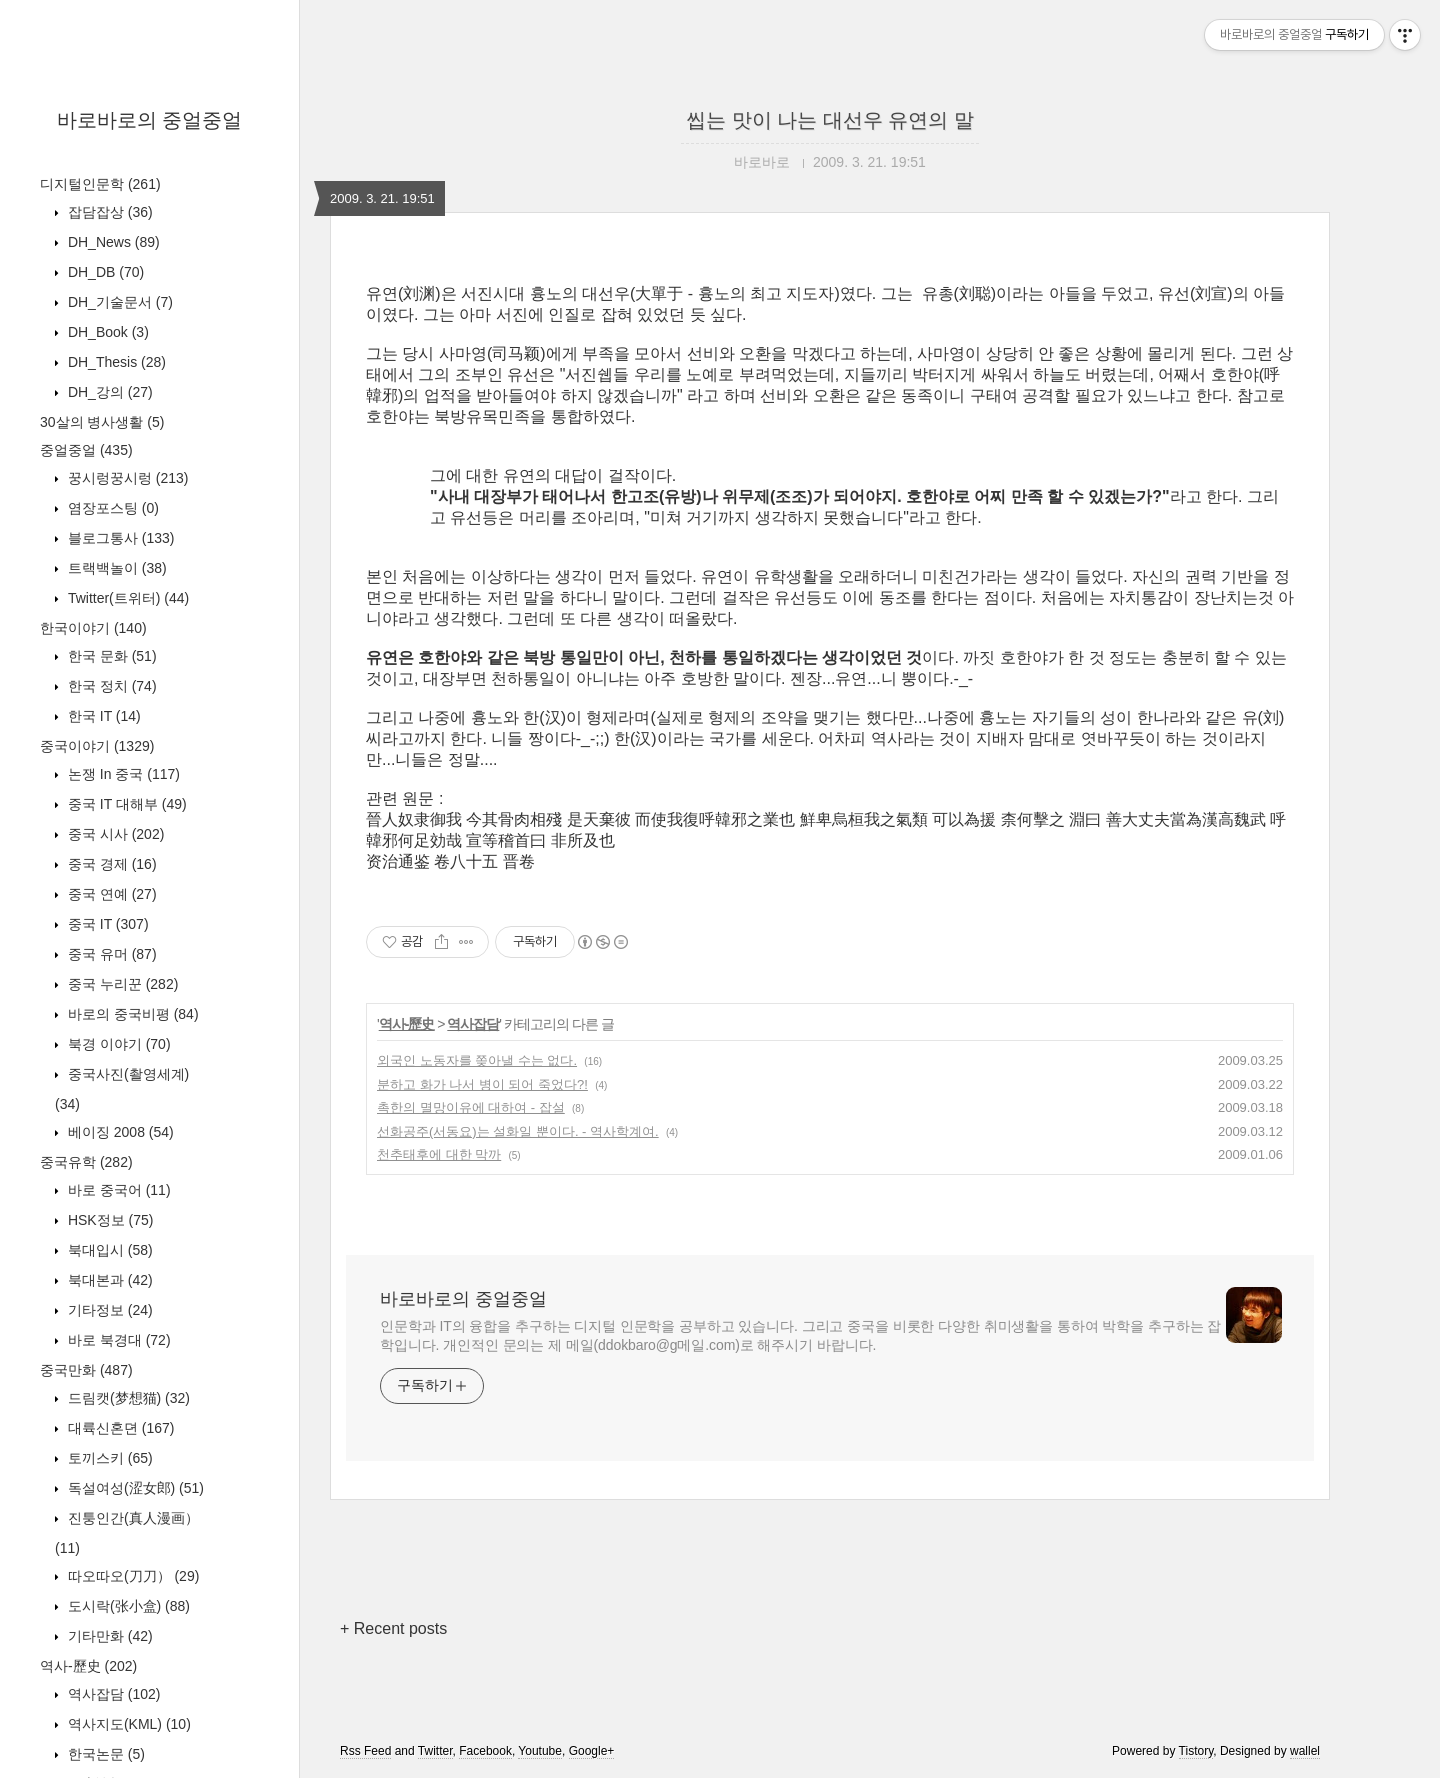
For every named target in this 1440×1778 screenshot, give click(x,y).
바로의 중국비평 (131, 1014)
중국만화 (86, 1370)
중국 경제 (110, 864)
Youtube (540, 1751)
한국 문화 (110, 656)
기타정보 (108, 1310)
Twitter (435, 1751)
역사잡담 (112, 1694)
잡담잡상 (108, 212)
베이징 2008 (119, 1132)
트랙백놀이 (115, 568)
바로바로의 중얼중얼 (150, 120)
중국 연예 (110, 894)
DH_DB (104, 272)
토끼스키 (108, 1458)
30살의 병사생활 (102, 422)
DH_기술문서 (118, 302)
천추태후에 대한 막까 (439, 1154)
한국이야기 (93, 628)
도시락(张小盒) (127, 1606)
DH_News (112, 242)
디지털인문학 (100, 184)
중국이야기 (97, 746)
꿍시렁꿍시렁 (126, 478)
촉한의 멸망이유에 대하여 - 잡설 (471, 1107)
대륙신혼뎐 (119, 1428)
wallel (1305, 1751)
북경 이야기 (117, 1044)
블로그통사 (119, 538)
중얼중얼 (86, 450)
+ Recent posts (393, 1628)
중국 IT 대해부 (125, 804)
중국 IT (106, 924)
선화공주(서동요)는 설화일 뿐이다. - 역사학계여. (518, 1131)
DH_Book (106, 332)
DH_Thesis (115, 362)
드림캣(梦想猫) (127, 1398)
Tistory (1196, 1751)
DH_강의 (108, 392)
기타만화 (108, 1636)
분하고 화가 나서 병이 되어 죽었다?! (482, 1084)
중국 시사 (114, 834)
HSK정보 (108, 1220)
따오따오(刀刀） (131, 1576)
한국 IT (102, 716)
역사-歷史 (88, 1666)
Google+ (592, 1751)
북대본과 (108, 1280)
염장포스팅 (111, 508)
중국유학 (86, 1162)
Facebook (485, 1751)
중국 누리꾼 (121, 984)
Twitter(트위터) (126, 598)
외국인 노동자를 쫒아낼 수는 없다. (477, 1060)
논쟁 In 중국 (122, 774)
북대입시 (108, 1250)
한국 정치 (110, 686)
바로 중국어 (117, 1190)
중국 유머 (110, 954)
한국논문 (104, 1754)
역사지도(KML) (127, 1724)
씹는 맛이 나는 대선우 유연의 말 (830, 120)
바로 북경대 (117, 1340)
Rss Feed (365, 1751)
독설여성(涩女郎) (134, 1488)
